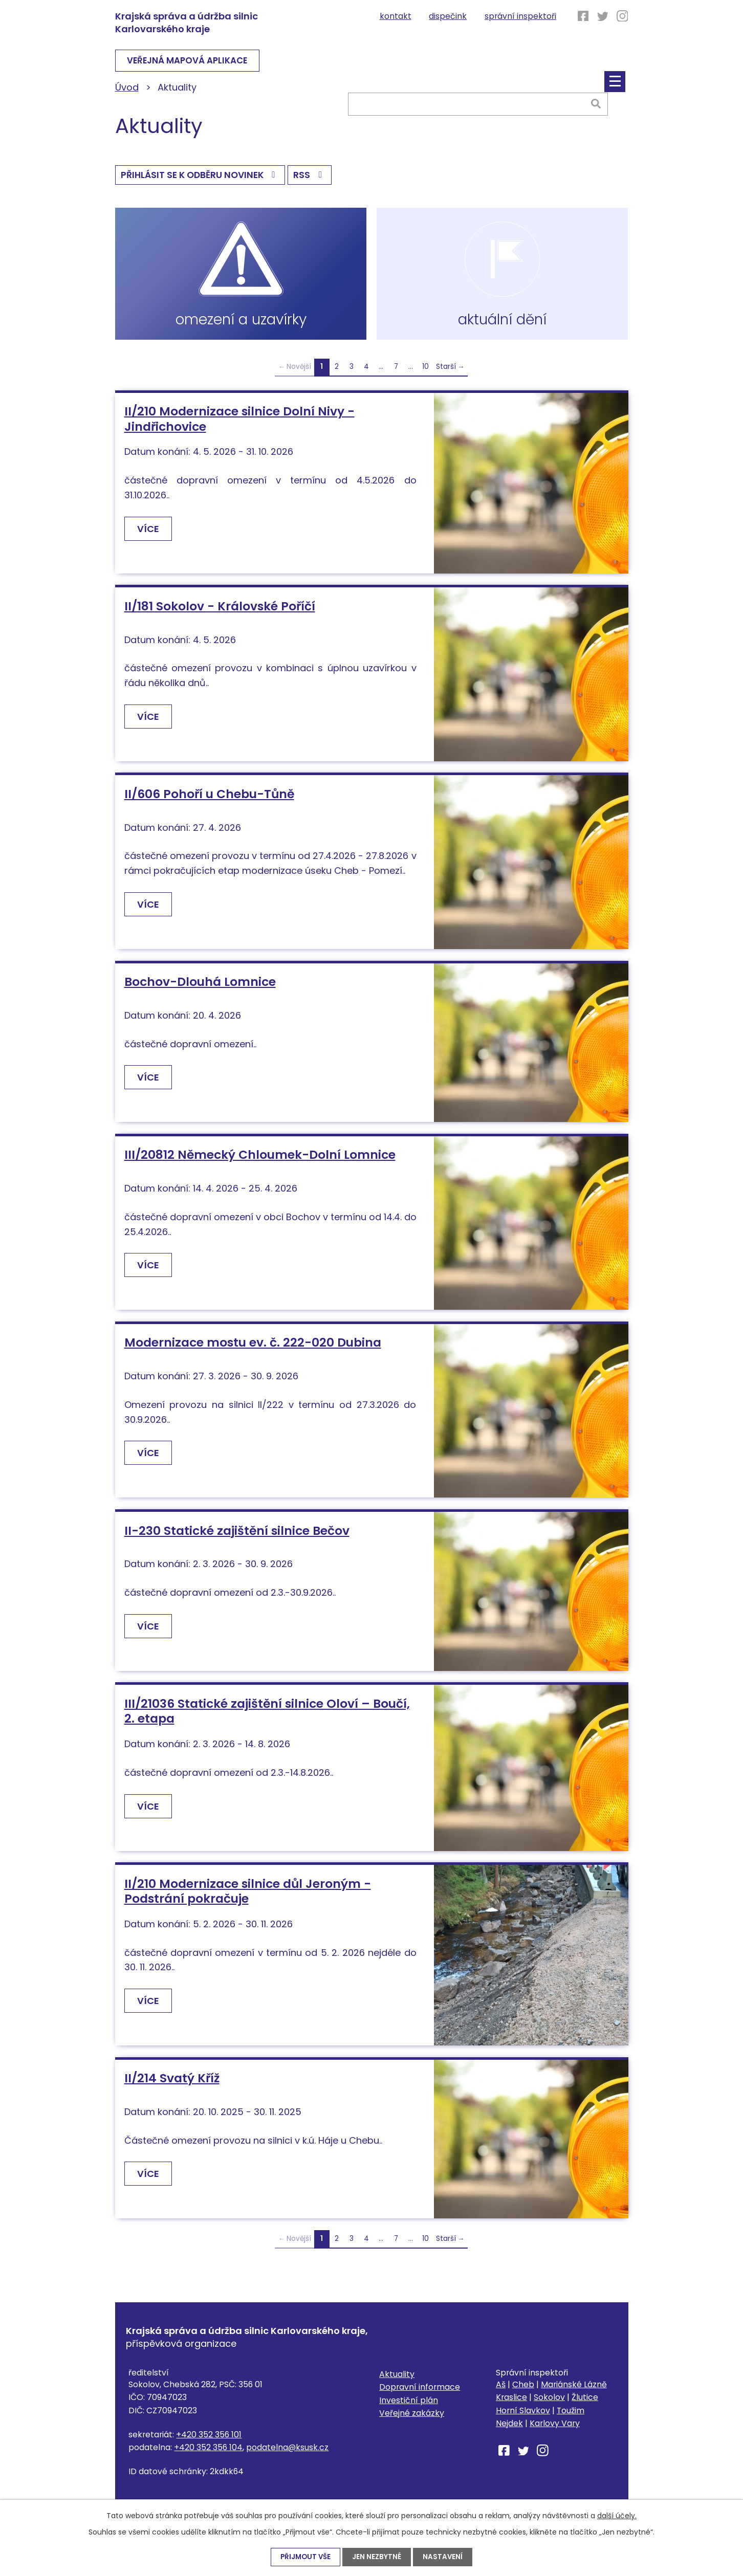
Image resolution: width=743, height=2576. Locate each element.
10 (425, 374)
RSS (316, 178)
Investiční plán (408, 2407)
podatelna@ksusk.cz (287, 2454)
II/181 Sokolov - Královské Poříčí (219, 613)
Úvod (127, 89)
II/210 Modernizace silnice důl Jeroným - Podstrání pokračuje (247, 1898)
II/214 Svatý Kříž (172, 2085)
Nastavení (444, 2556)
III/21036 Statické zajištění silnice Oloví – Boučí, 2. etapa (267, 1718)
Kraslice (511, 2405)
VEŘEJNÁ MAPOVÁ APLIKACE (194, 61)
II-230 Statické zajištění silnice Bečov (236, 1537)
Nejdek (509, 2430)
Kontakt (395, 16)
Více (150, 536)
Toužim (570, 2418)
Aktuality (396, 2381)
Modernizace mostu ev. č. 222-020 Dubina (252, 1349)
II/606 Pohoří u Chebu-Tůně (209, 800)
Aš (501, 2391)
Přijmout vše (305, 2556)
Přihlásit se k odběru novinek (203, 178)
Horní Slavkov (523, 2418)
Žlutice (585, 2405)
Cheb (523, 2391)
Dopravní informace (419, 2395)
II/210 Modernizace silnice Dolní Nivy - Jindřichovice (239, 426)
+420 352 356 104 (208, 2454)
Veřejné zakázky (411, 2421)
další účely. (617, 2515)
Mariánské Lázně (574, 2391)
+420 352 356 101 (209, 2442)
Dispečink (448, 16)
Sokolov (549, 2405)
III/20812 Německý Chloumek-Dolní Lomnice (260, 1162)
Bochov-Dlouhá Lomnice (200, 988)
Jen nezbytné (378, 2556)
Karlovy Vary (555, 2430)
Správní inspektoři (520, 16)
